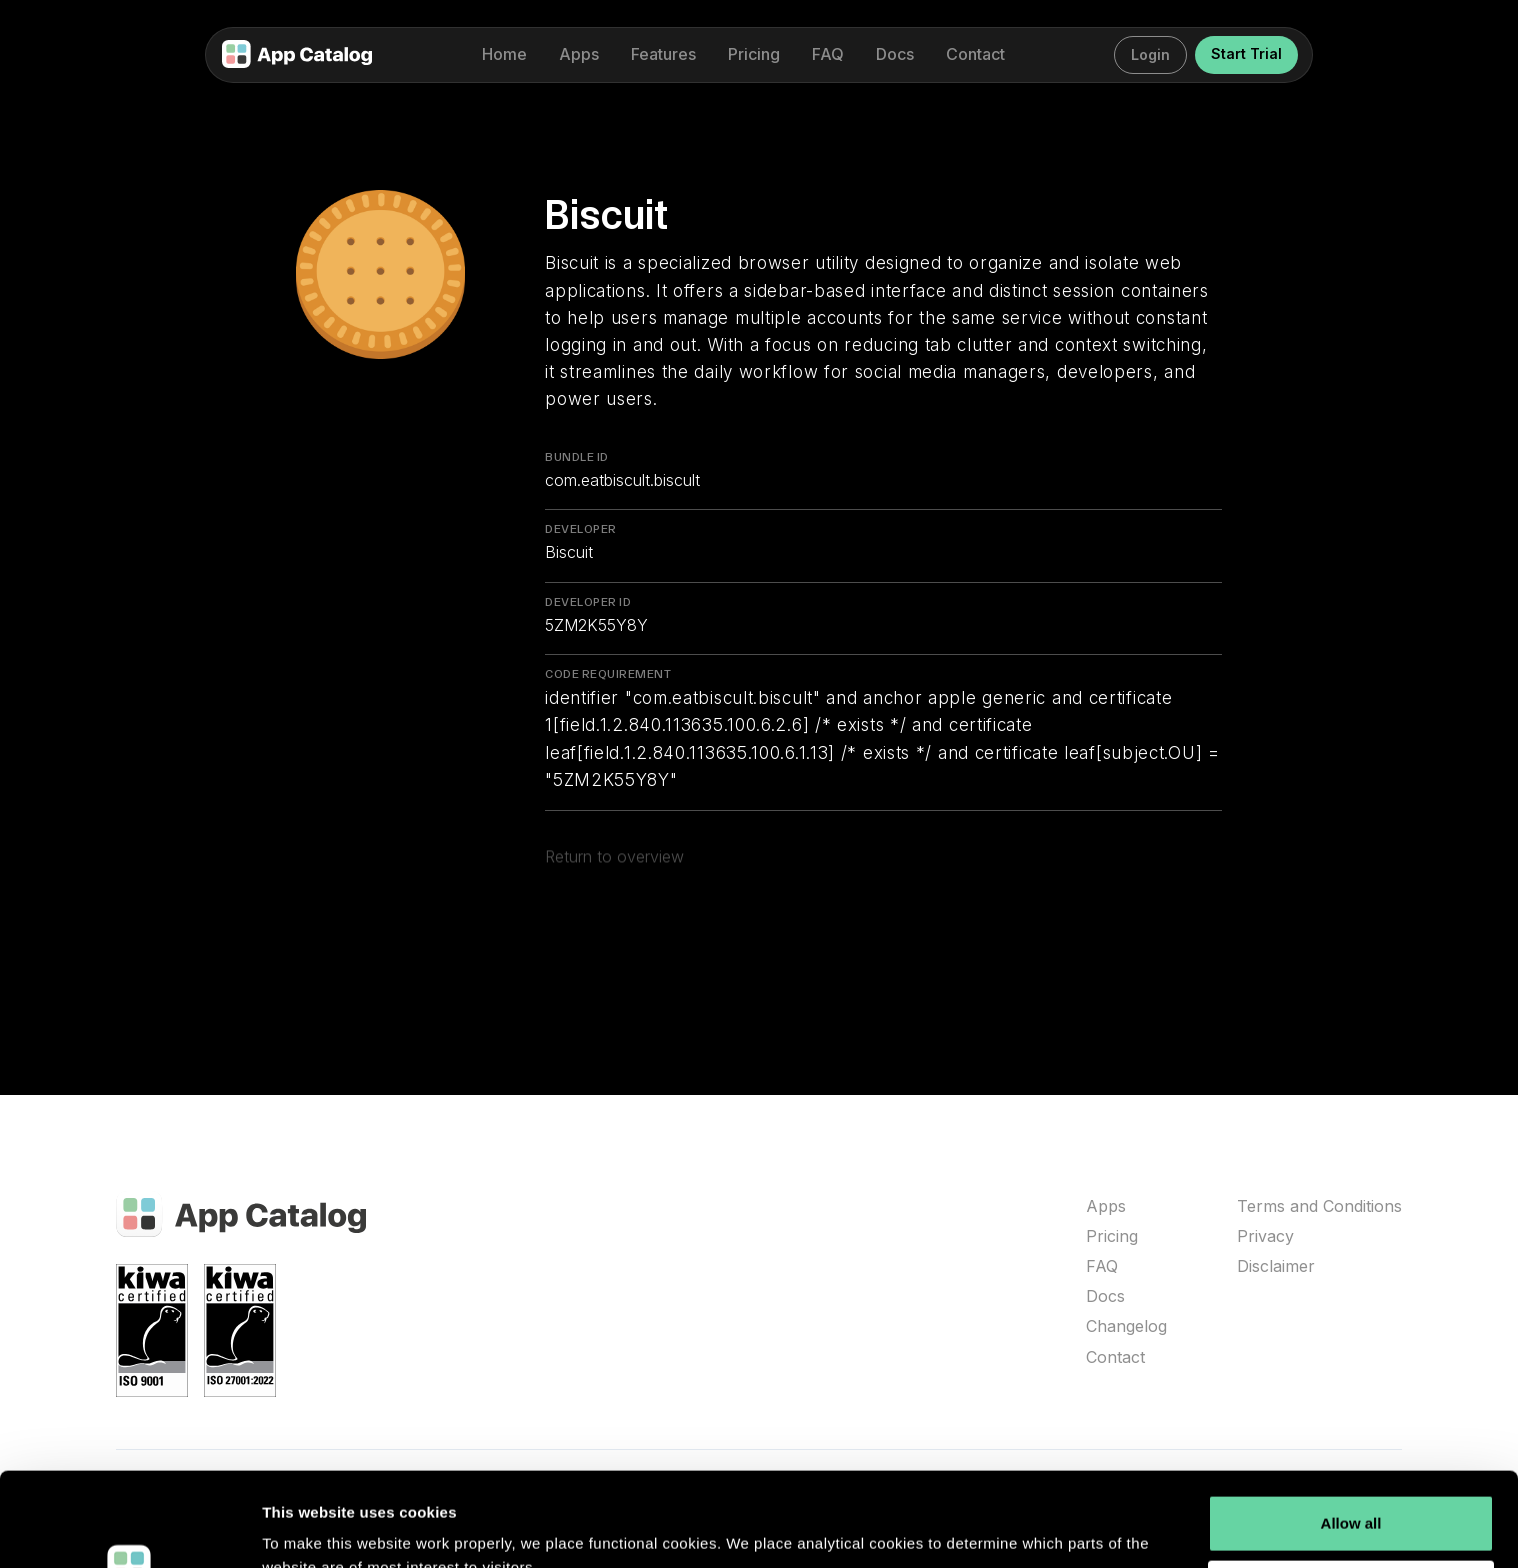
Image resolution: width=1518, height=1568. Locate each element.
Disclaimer (1276, 1266)
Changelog (1126, 1326)
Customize (1352, 1494)
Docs (1105, 1296)
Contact (1115, 1357)
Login (1150, 54)
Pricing (1112, 1236)
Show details (308, 1528)
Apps (1106, 1206)
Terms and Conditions (1319, 1206)
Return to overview (614, 862)
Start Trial (1246, 53)
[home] (297, 55)
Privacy (1265, 1236)
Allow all (1351, 1429)
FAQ (1102, 1266)
